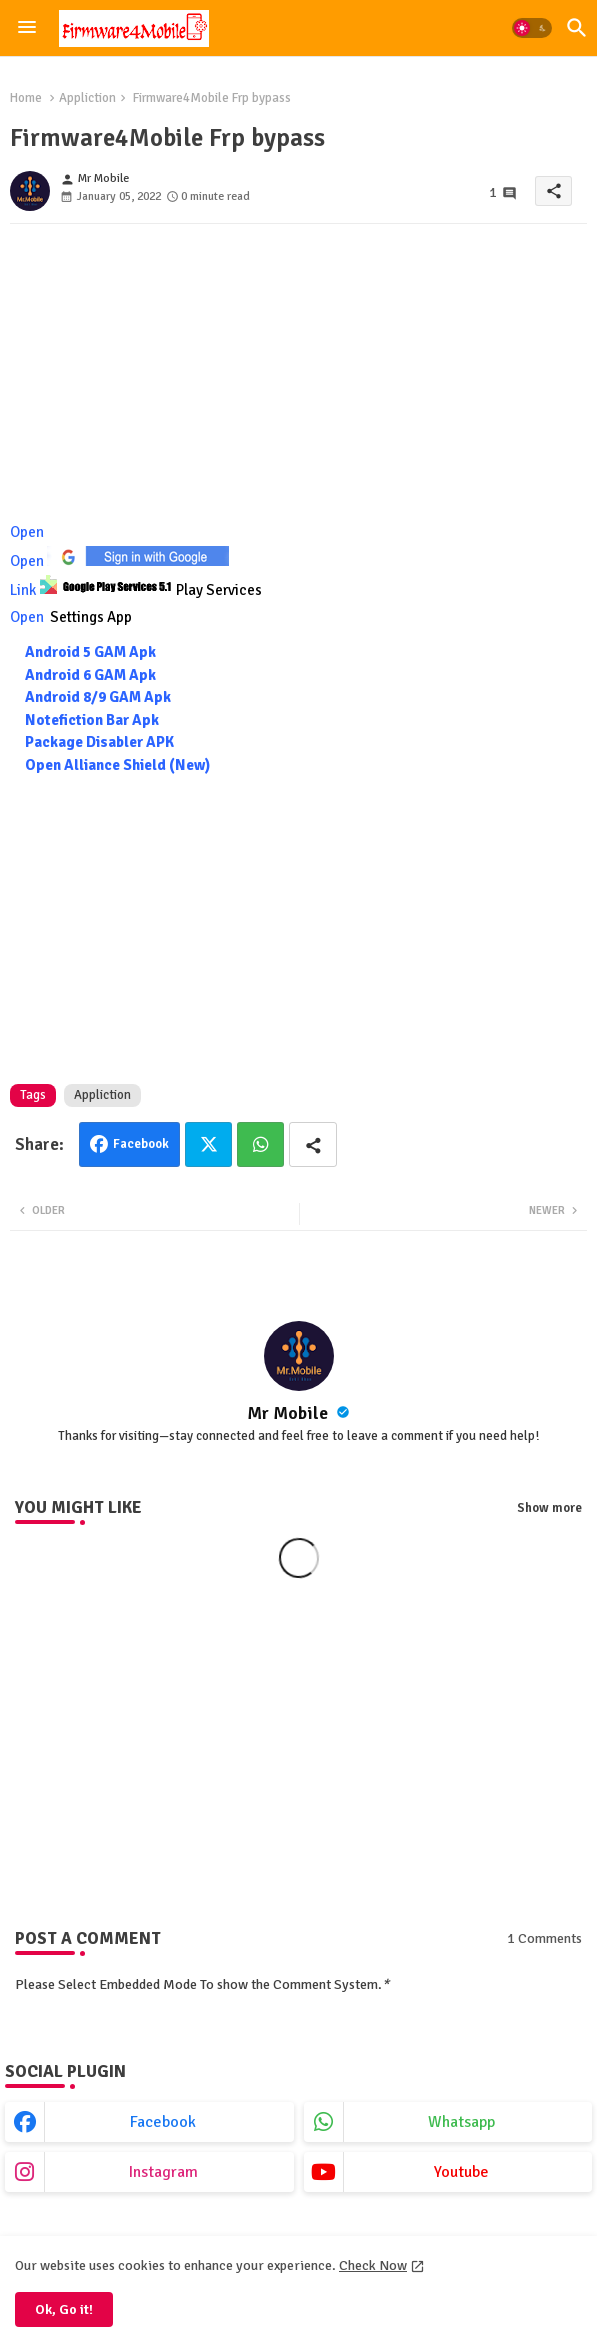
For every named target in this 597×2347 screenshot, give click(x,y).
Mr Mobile (289, 1413)
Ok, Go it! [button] (64, 2309)
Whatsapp (260, 1144)
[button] (532, 28)
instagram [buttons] (163, 2172)
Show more (549, 1508)
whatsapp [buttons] (461, 2122)
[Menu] (27, 28)
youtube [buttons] (461, 2172)
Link (136, 590)
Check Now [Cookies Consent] (373, 2265)
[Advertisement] (298, 379)
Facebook (141, 1144)
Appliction (87, 98)
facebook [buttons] (163, 2122)
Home (26, 98)
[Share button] (313, 1144)
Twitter (208, 1144)
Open (28, 532)
